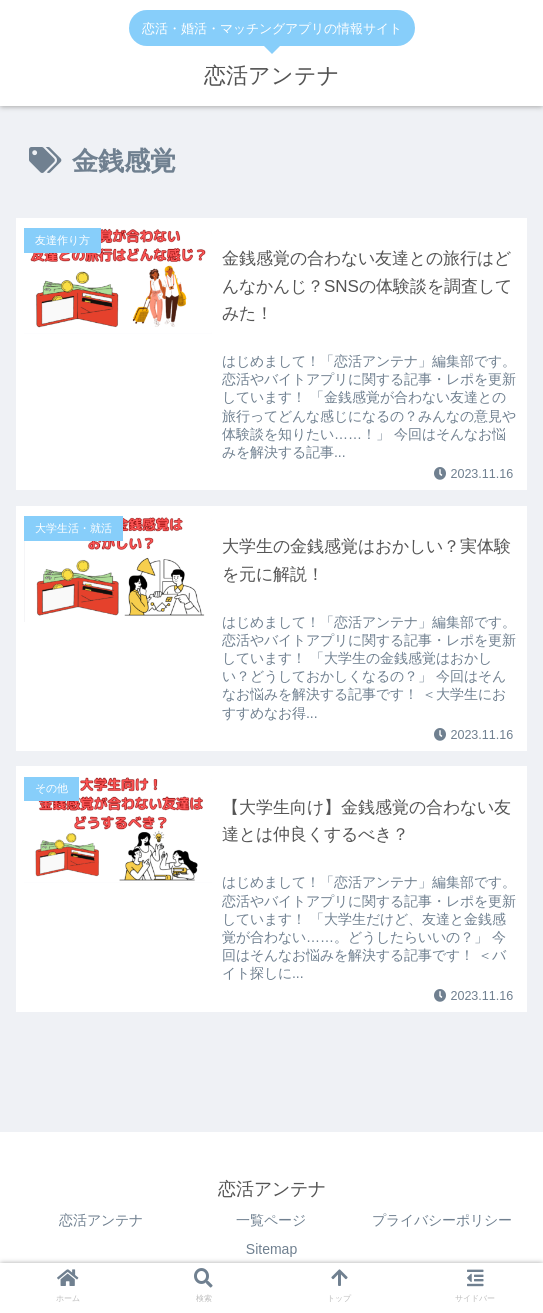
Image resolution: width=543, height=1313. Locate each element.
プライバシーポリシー (442, 1220)
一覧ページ (271, 1220)
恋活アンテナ (101, 1220)
